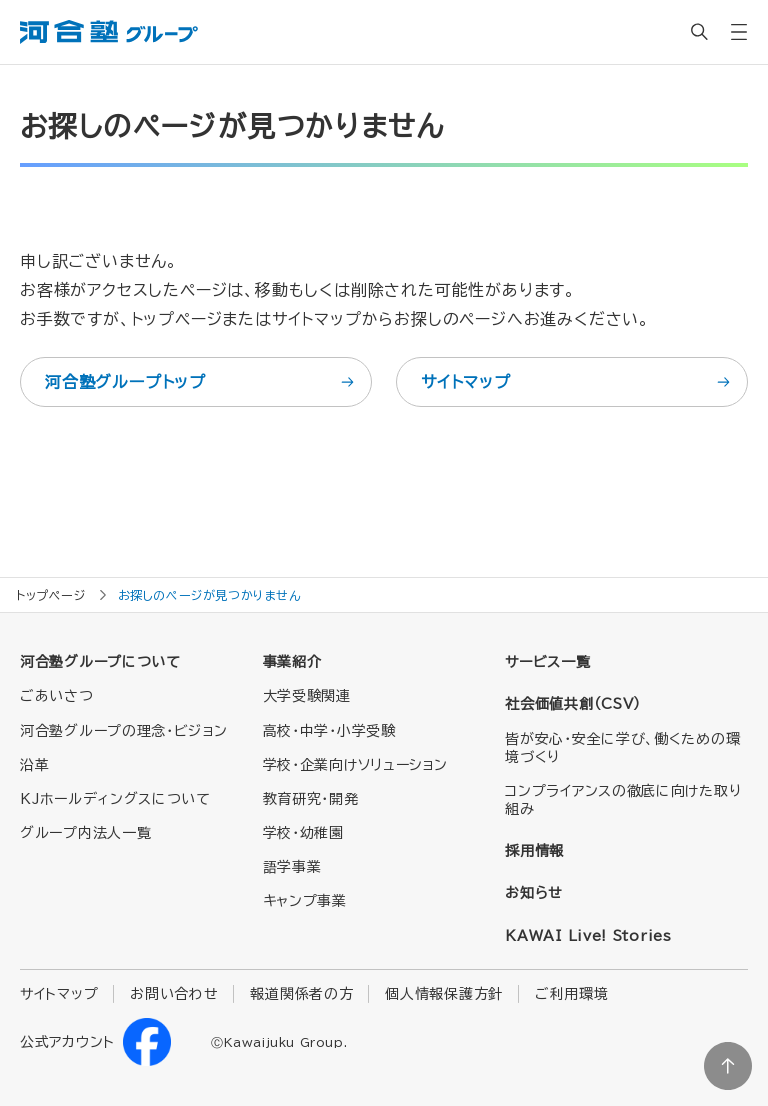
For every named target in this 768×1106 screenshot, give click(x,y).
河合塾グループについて (100, 662)
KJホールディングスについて (115, 799)
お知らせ (534, 893)
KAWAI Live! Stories (588, 936)
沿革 (34, 765)
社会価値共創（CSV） (573, 704)
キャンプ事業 (305, 901)
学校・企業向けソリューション (355, 765)
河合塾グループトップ (201, 382)
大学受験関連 (307, 696)
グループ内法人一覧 (85, 833)
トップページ (51, 595)
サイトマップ (577, 382)
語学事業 (292, 867)
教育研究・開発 (311, 799)
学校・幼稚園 (303, 833)
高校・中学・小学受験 (329, 731)
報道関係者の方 (301, 994)
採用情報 (534, 851)
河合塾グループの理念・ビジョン (124, 731)
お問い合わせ (174, 994)
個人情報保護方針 (444, 994)
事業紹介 (292, 662)
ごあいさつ (57, 696)
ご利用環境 (572, 994)
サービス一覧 (547, 662)
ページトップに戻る (728, 1066)
